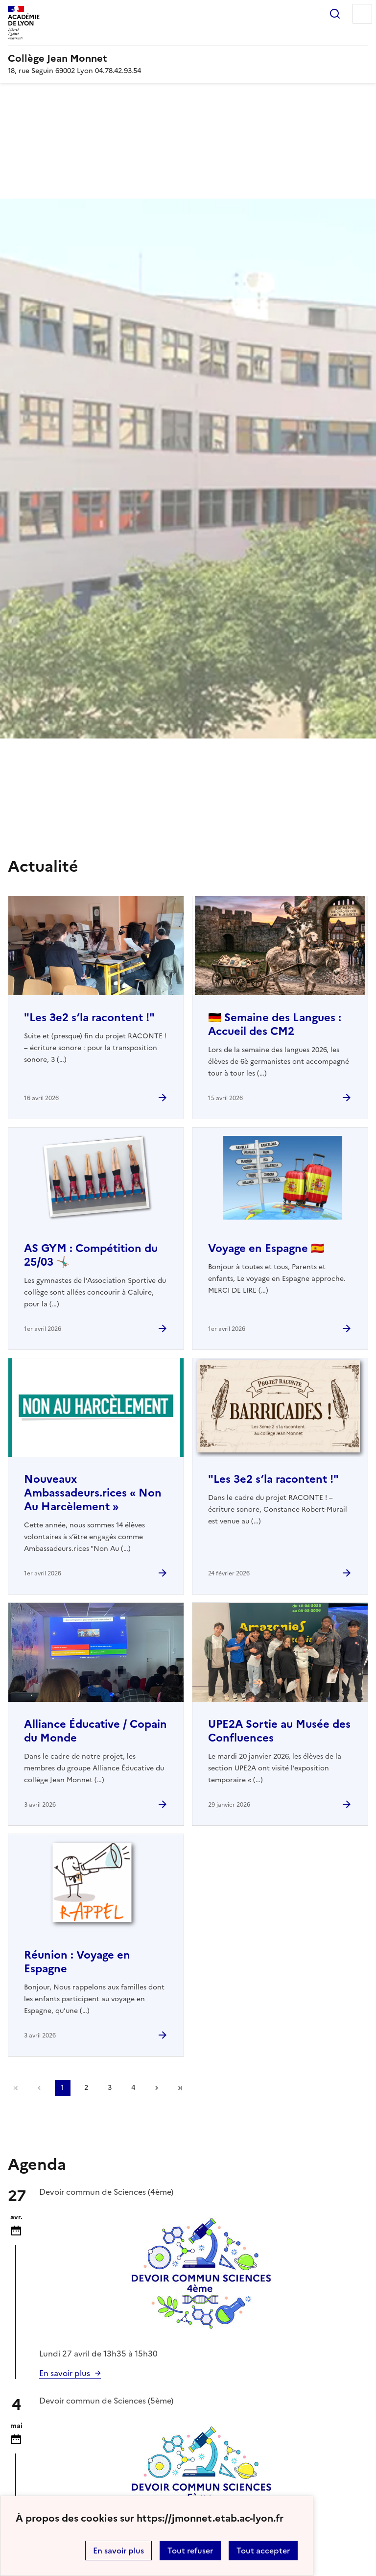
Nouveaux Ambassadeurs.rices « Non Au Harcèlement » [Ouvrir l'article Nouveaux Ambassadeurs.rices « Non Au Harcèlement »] (93, 1493)
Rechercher (335, 14)
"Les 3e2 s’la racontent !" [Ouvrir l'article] (89, 1017)
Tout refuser (190, 2550)
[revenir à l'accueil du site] (188, 58)
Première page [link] (16, 2088)
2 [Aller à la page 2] (86, 2088)
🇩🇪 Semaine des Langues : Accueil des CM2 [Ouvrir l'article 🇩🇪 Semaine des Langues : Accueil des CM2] (274, 1024)
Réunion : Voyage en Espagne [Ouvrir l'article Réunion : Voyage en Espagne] (77, 1962)
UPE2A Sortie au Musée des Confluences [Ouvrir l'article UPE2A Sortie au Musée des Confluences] (279, 1731)
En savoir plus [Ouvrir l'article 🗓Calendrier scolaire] (64, 2373)
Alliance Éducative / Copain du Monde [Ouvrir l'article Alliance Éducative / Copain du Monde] (95, 1731)
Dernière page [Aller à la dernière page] (180, 2088)
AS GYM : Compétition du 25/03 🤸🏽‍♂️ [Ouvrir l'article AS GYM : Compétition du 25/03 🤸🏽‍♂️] (91, 1255)
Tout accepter (263, 2550)
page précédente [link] (39, 2088)
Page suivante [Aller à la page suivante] (156, 2088)
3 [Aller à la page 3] (110, 2088)
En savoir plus (118, 2550)
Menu (362, 14)
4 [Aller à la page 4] (133, 2088)
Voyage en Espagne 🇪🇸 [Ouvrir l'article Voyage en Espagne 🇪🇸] (266, 1248)
